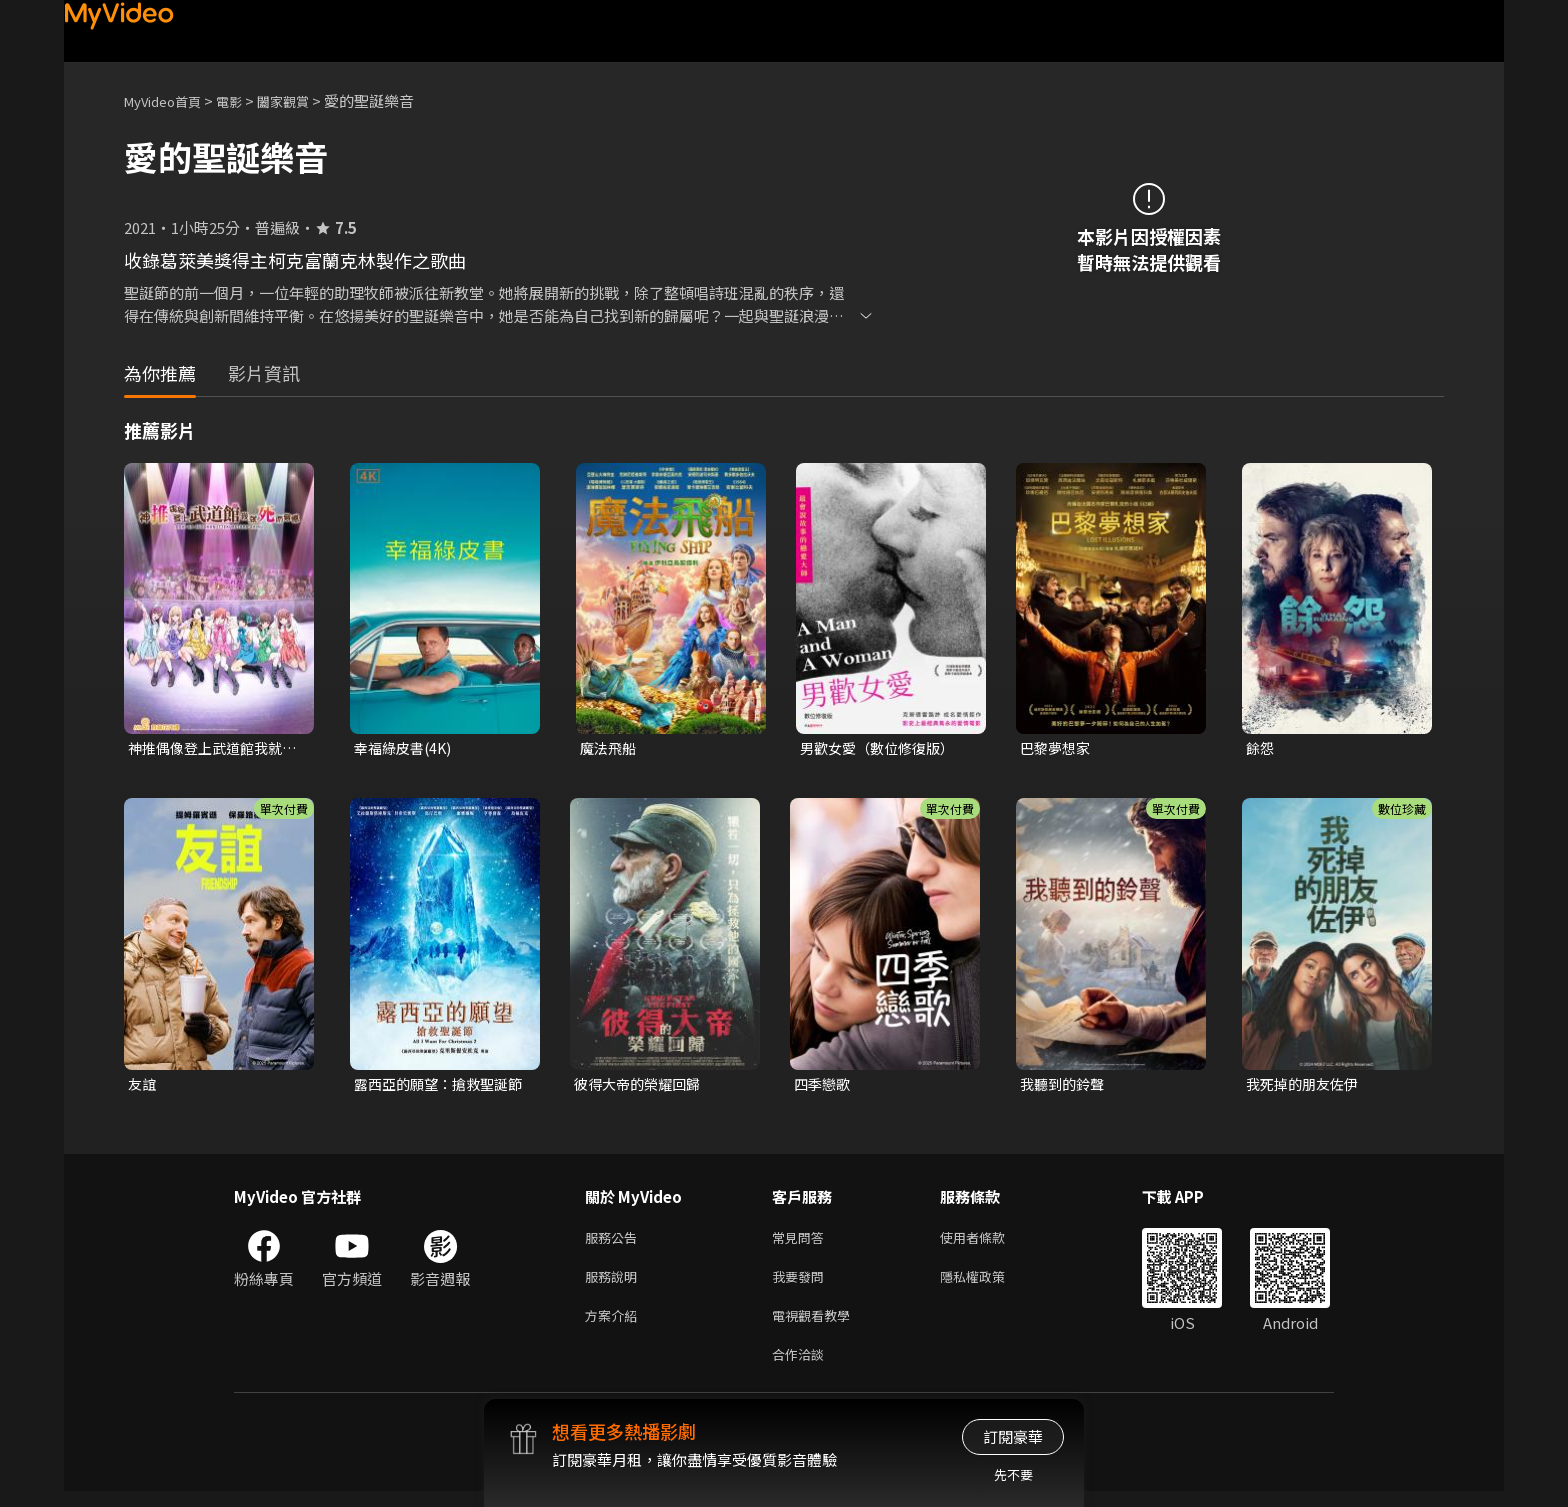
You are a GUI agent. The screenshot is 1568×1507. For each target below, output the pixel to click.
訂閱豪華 (1013, 1436)
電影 (245, 100)
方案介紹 (615, 1326)
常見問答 (802, 1242)
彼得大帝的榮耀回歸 (641, 1086)
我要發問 (802, 1284)
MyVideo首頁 (169, 100)
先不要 (1013, 1474)
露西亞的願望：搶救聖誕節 (436, 1087)
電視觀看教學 (817, 1326)
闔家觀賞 (305, 100)
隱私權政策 (989, 1284)
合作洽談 (802, 1368)
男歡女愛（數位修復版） (882, 748)
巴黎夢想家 (1057, 748)
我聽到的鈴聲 (1065, 1086)
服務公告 (615, 1242)
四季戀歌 (824, 1086)
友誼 (143, 1086)
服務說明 (615, 1284)
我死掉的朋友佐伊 (1306, 1086)
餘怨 (1261, 748)
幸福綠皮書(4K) (406, 748)
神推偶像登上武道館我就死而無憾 (210, 749)
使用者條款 (989, 1242)
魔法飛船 (610, 748)
